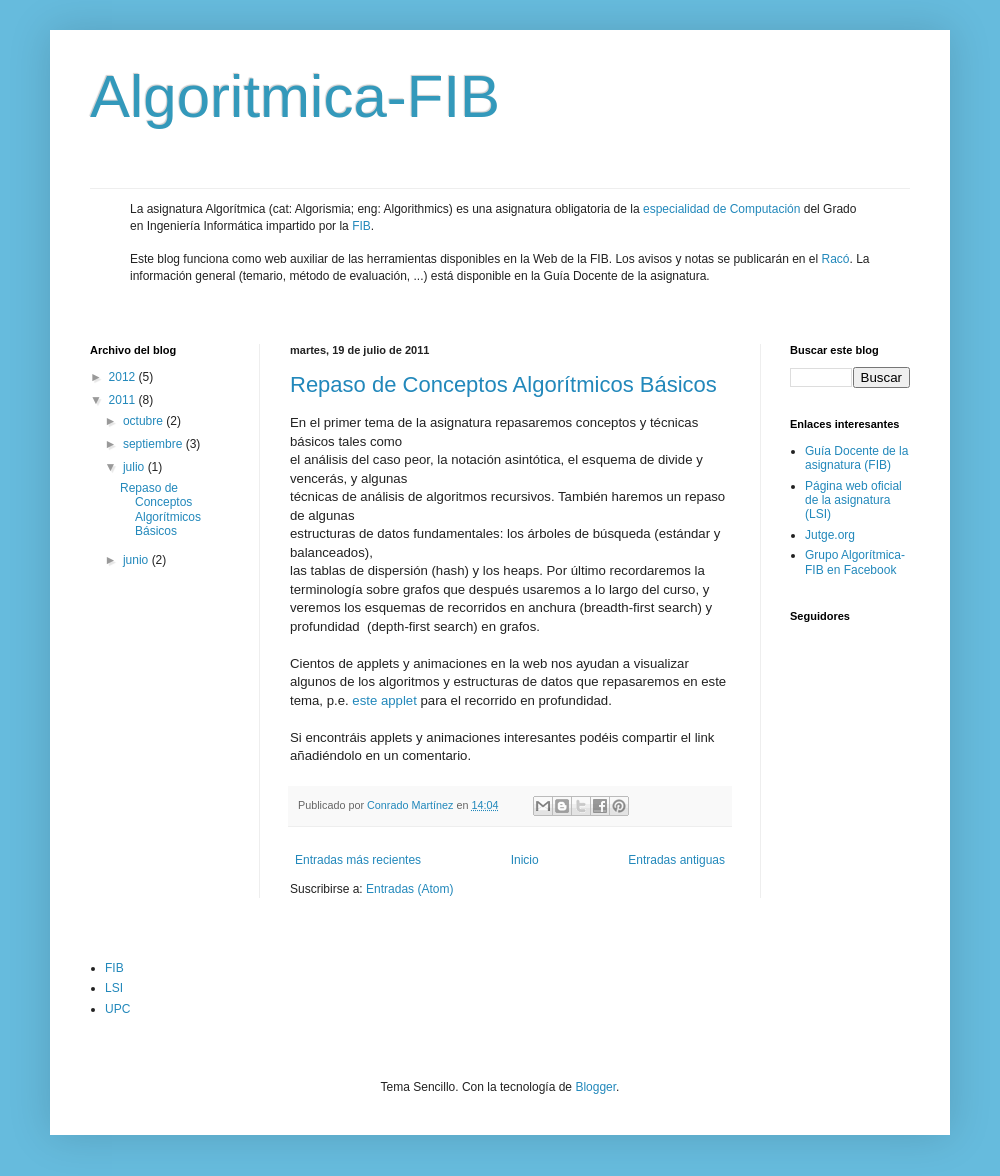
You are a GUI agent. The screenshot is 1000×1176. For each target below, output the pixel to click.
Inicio (525, 860)
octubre (144, 421)
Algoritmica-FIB (295, 96)
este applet (384, 700)
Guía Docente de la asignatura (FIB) (856, 458)
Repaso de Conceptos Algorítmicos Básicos (503, 384)
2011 (124, 400)
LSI (114, 988)
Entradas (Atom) (409, 889)
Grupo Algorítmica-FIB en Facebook (855, 562)
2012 (124, 377)
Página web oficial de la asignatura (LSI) (853, 500)
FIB (361, 226)
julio (135, 467)
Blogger (595, 1087)
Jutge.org (830, 535)
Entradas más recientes (358, 860)
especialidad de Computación (721, 209)
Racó (836, 259)
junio (137, 560)
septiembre (154, 444)
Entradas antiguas (676, 860)
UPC (117, 1009)
